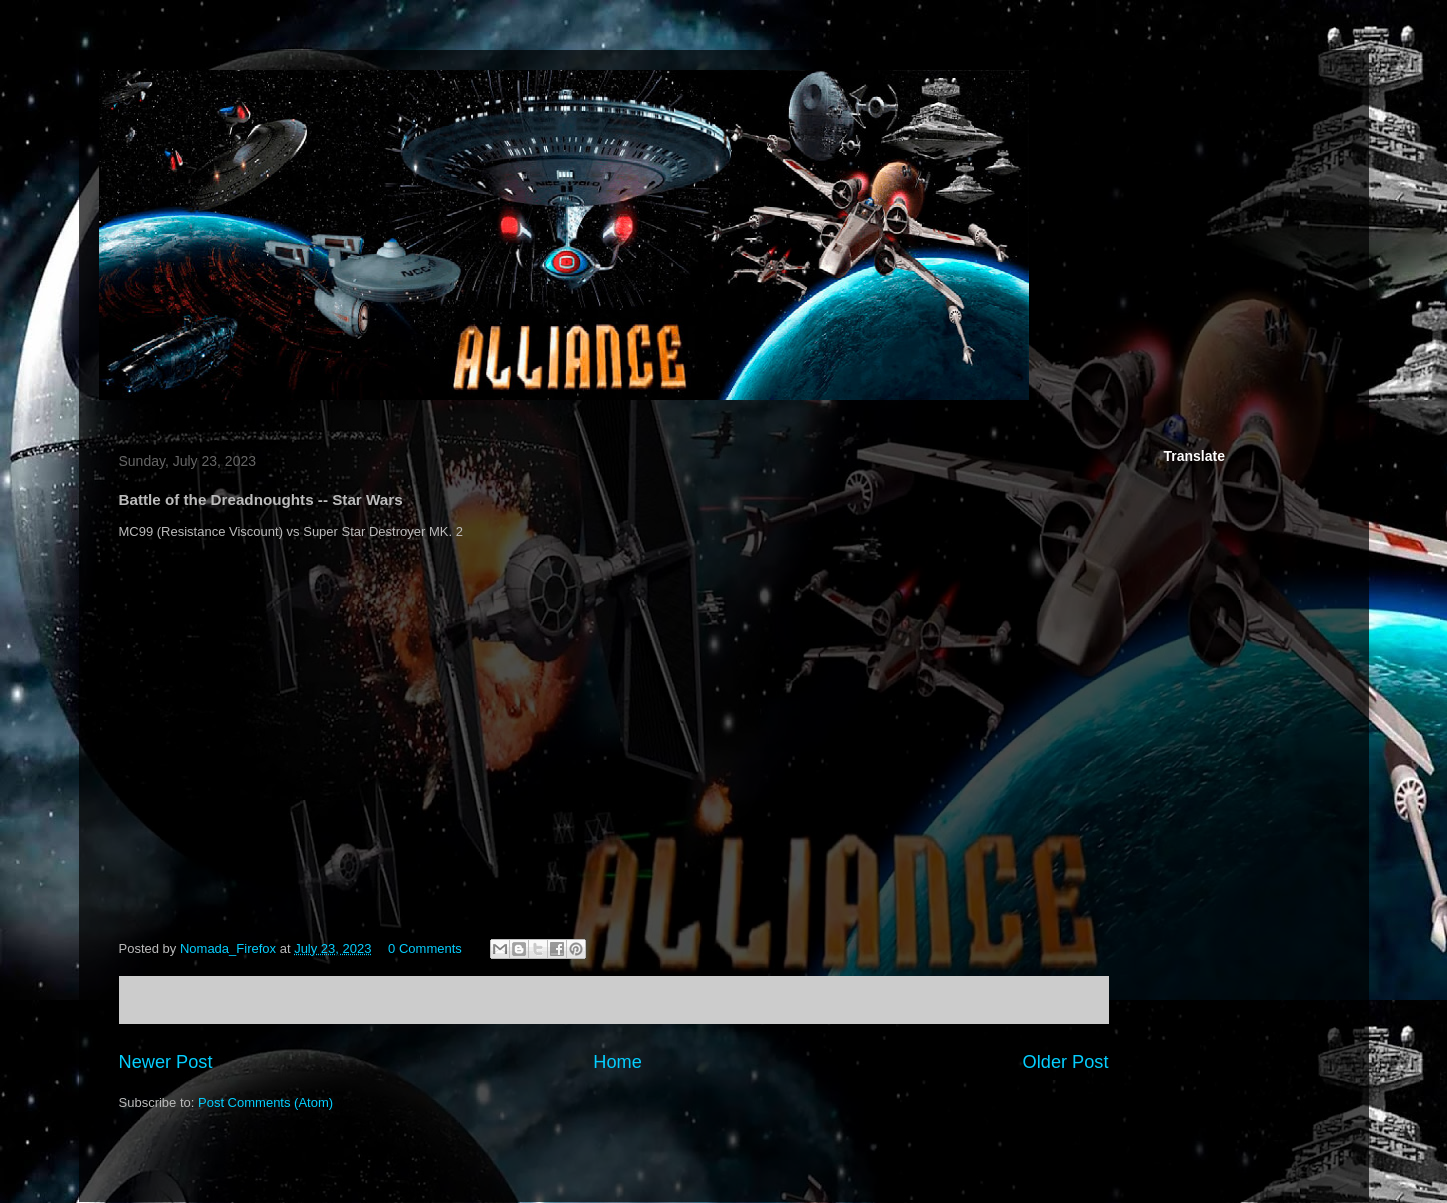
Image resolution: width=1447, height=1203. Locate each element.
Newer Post (166, 1062)
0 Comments (425, 948)
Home (617, 1062)
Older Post (1066, 1062)
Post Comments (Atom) (265, 1102)
